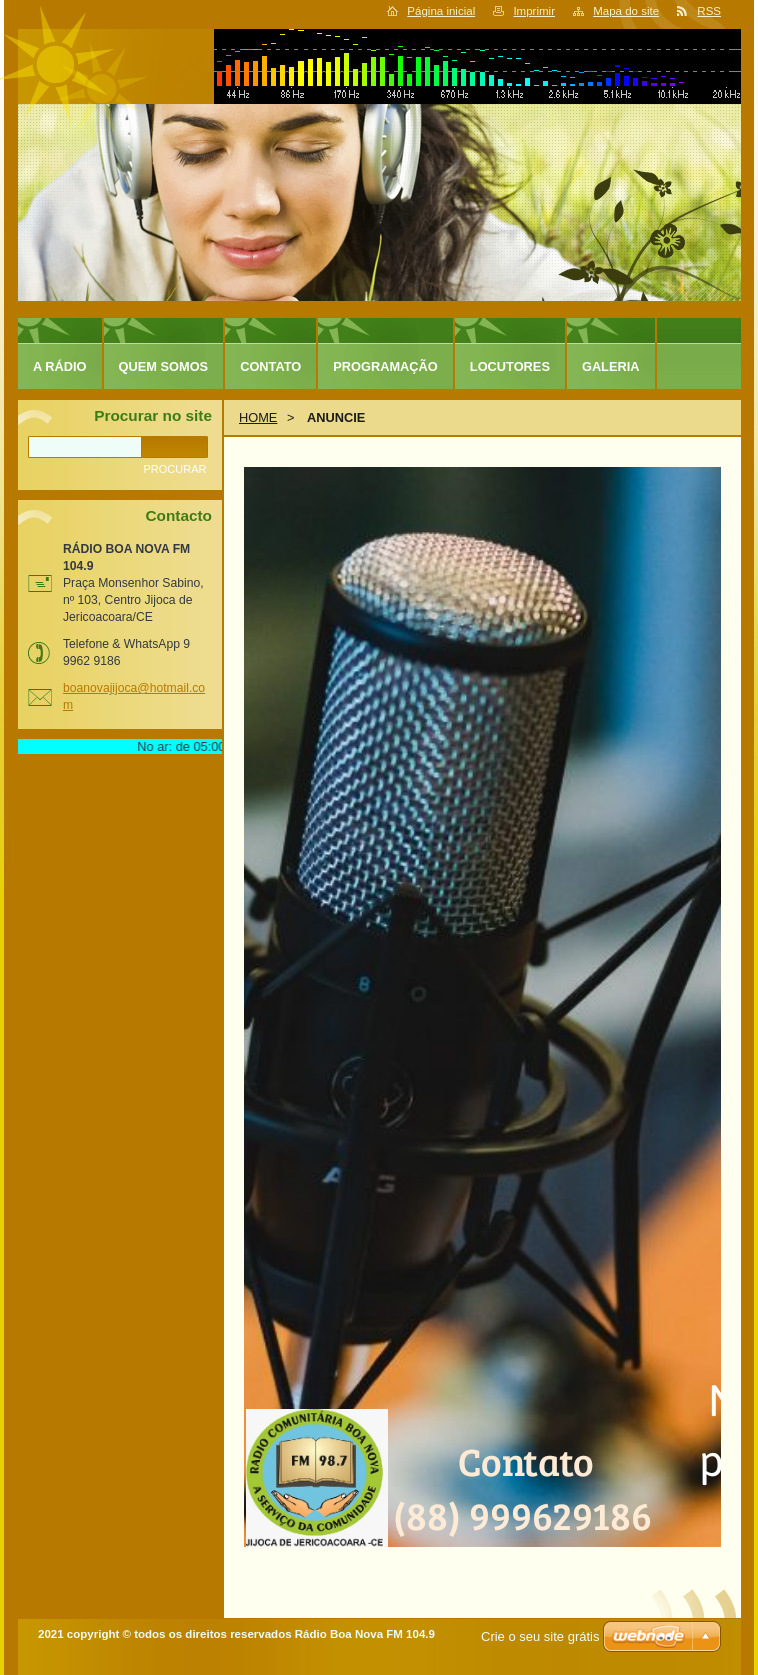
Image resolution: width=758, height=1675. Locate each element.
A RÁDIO (60, 366)
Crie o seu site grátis (540, 1636)
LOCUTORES (510, 366)
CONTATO (270, 366)
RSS (709, 11)
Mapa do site (626, 11)
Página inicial (441, 11)
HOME (258, 417)
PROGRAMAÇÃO (385, 366)
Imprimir (534, 11)
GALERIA (611, 366)
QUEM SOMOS (164, 366)
